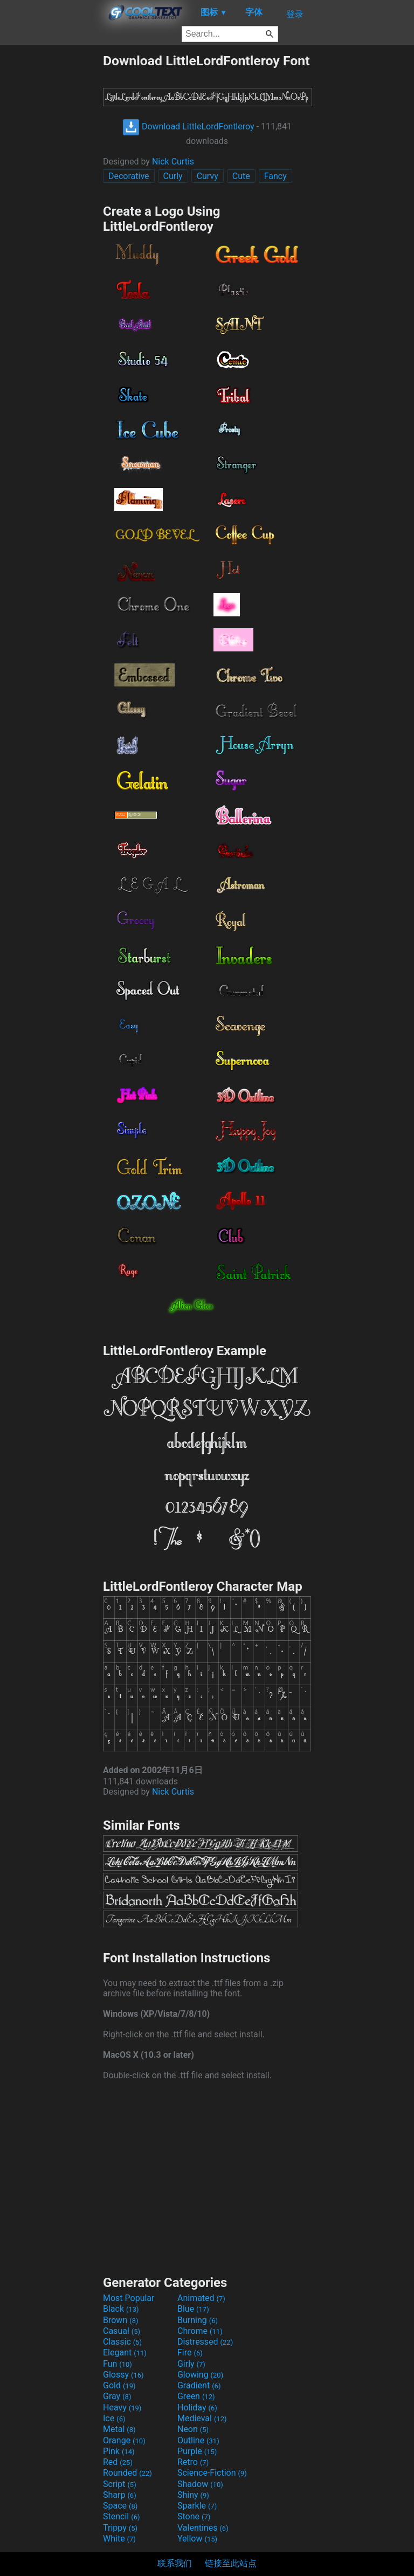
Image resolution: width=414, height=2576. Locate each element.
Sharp (119, 2495)
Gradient (198, 2385)
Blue (193, 2309)
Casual (121, 2331)
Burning (197, 2320)
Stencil (121, 2516)
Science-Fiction (212, 2473)
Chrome (200, 2331)
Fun (117, 2364)
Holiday (197, 2407)
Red (118, 2462)
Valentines (203, 2528)
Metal (119, 2429)
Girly (191, 2364)
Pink (119, 2451)
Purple (197, 2451)
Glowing (200, 2374)
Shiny (193, 2495)
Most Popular (129, 2298)
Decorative (128, 176)
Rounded (127, 2473)
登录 (294, 14)
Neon (193, 2429)
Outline (198, 2440)
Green (196, 2396)
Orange (124, 2440)
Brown (120, 2320)
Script (119, 2484)
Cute (241, 176)
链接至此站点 (231, 2563)
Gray (117, 2396)
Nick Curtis (173, 161)
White (119, 2538)
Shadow (200, 2484)
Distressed (205, 2342)
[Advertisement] (51, 214)
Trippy (120, 2528)
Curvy (207, 176)
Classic (122, 2342)
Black (121, 2309)
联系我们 (174, 2563)
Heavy (122, 2407)
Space (120, 2506)
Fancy (275, 176)
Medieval (202, 2418)
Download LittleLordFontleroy (188, 126)
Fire (190, 2352)
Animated (201, 2298)
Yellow (197, 2538)
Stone (193, 2516)
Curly (173, 176)
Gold (119, 2385)
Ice (114, 2418)
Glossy (123, 2374)
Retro (193, 2462)
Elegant (125, 2352)
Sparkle (197, 2506)
